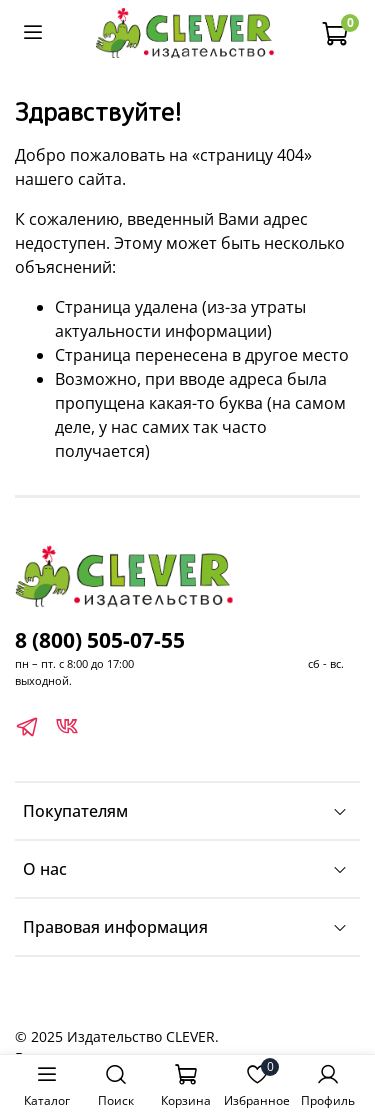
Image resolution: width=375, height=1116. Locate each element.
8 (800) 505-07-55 (100, 640)
